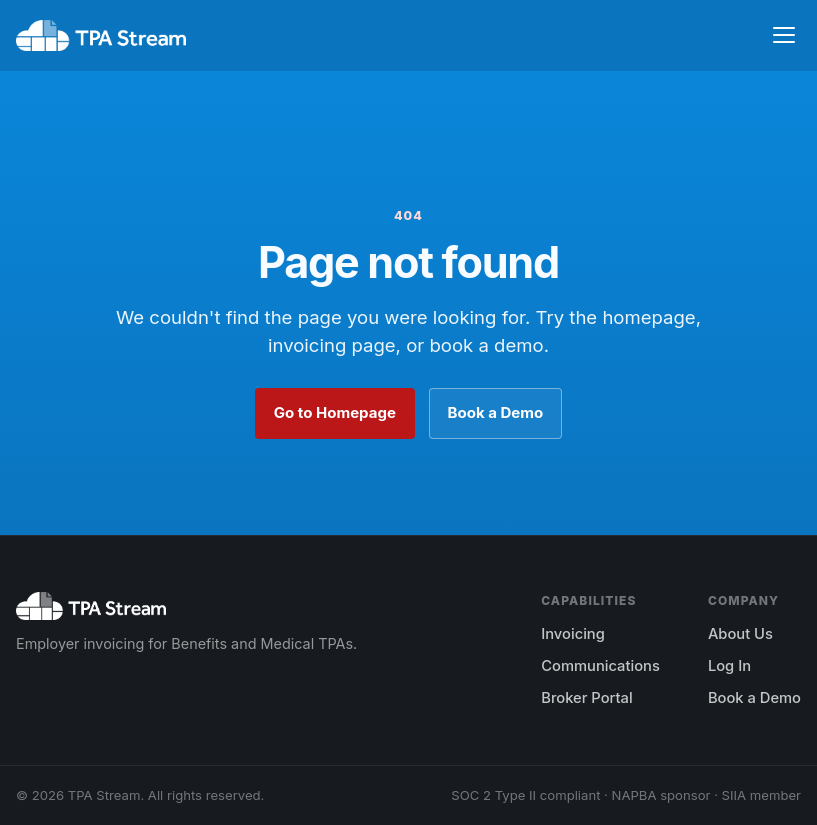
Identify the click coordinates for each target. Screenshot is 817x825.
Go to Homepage (335, 412)
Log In (729, 666)
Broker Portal (586, 698)
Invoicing (573, 634)
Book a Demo (496, 412)
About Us (740, 634)
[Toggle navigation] (783, 35)
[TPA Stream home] (101, 36)
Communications (600, 666)
